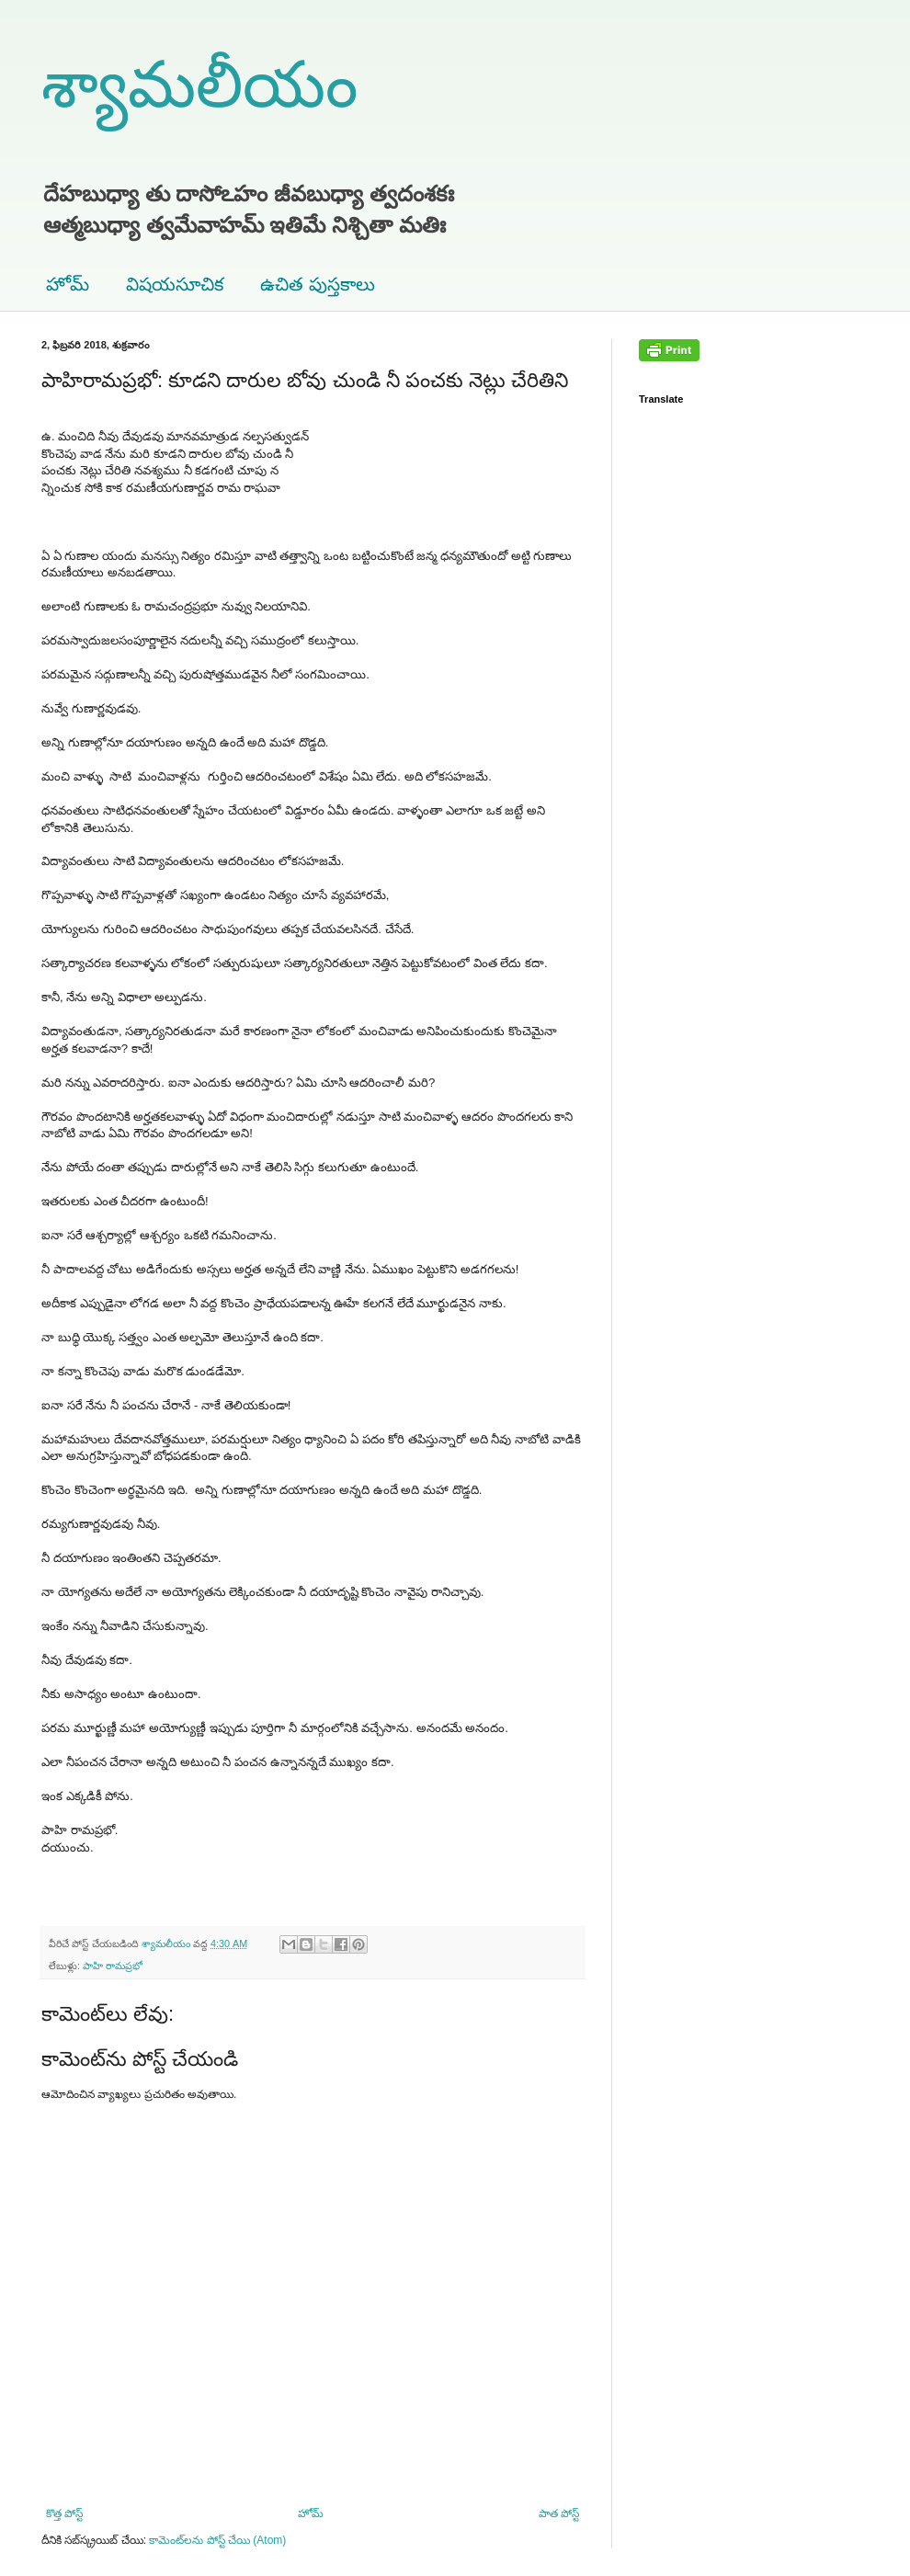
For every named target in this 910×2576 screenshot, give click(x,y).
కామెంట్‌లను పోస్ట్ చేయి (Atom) (217, 2540)
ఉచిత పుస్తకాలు (317, 284)
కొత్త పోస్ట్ (64, 2513)
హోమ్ (67, 284)
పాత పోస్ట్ (559, 2513)
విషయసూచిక (174, 284)
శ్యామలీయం (199, 84)
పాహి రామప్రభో (112, 1965)
